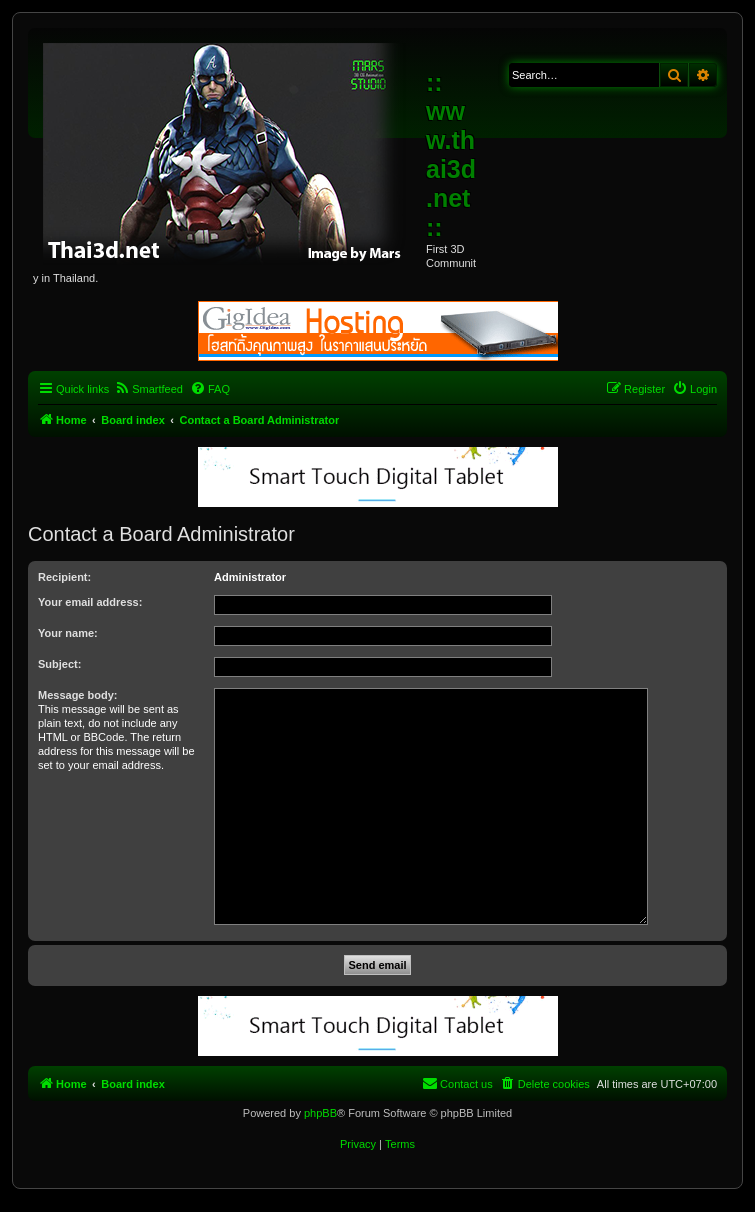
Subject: (59, 664)
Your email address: (90, 602)
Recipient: (64, 577)
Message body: (77, 695)
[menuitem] (148, 389)
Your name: (68, 633)
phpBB (320, 1113)
